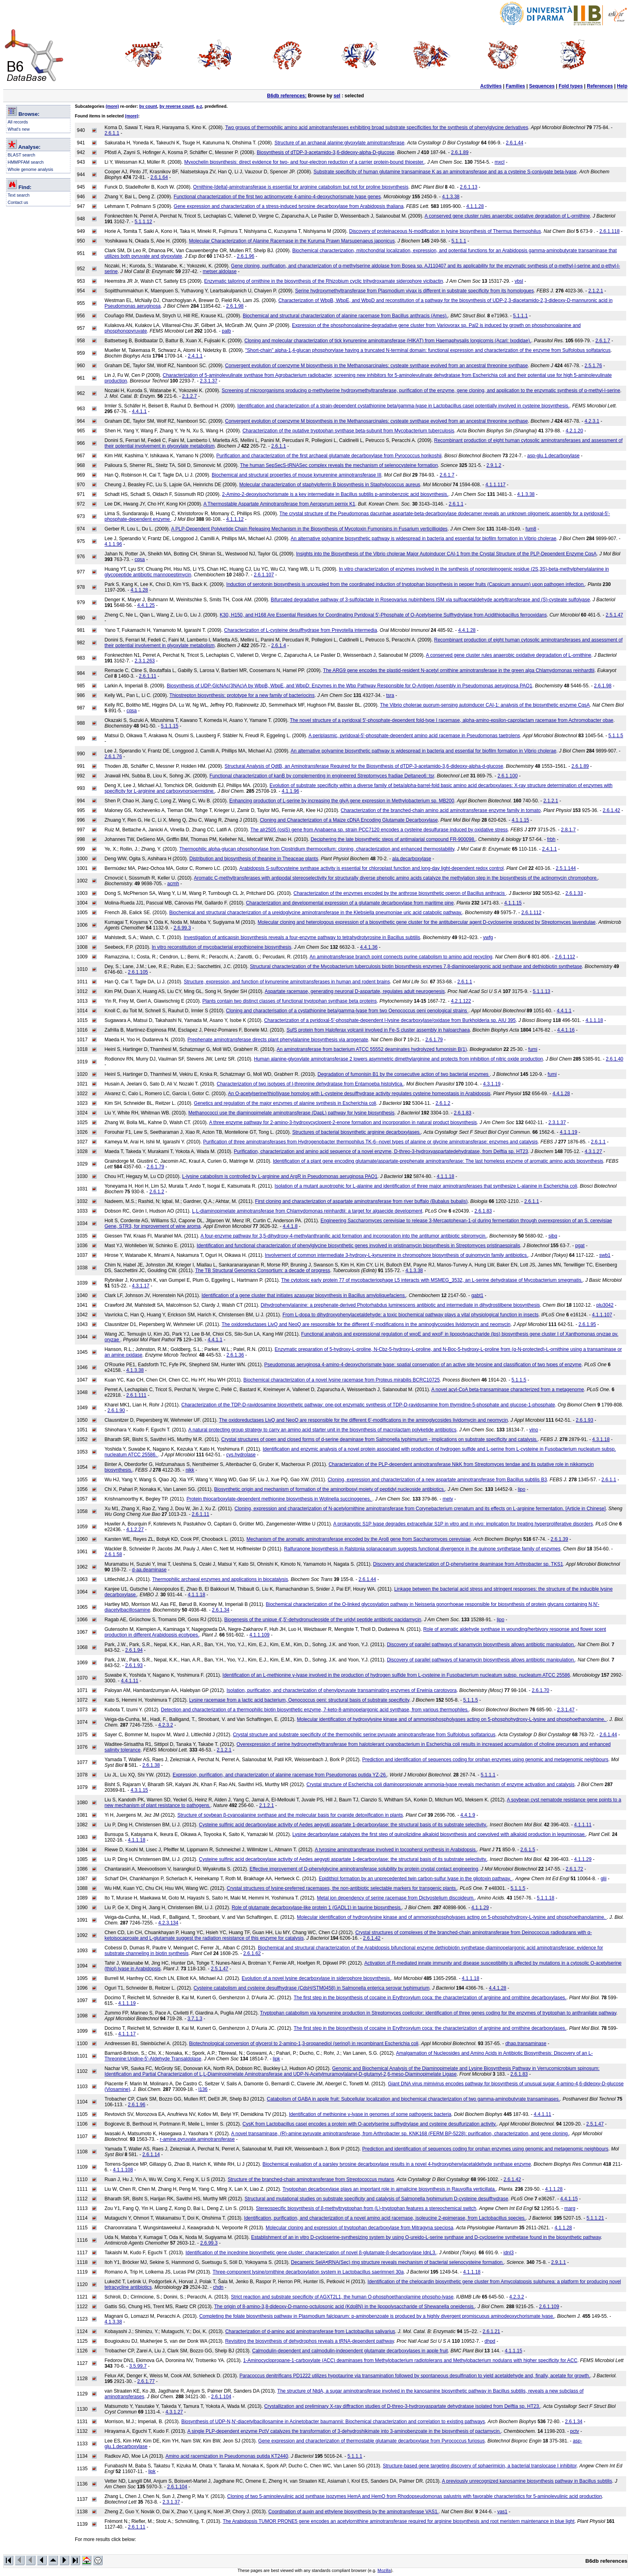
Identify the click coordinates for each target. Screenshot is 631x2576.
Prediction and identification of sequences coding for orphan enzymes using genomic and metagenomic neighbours (485, 1759)
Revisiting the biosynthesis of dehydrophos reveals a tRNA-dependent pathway (309, 2341)
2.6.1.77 (146, 2381)
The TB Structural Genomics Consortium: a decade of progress (262, 1270)
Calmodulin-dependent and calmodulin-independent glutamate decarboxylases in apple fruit (350, 2351)
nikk (190, 1470)
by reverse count (176, 106)
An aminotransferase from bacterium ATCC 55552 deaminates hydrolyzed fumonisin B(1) (372, 1049)
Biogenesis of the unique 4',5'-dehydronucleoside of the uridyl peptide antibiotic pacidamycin (322, 1619)
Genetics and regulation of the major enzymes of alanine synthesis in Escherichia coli (285, 1103)
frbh (551, 839)
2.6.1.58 (113, 1554)
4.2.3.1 (592, 421)
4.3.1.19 (491, 1084)
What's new (19, 129)
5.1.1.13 (541, 991)
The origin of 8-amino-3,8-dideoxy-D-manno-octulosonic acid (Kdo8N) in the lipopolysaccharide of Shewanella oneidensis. (344, 2306)
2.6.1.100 (507, 776)
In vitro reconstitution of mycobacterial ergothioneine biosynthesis (221, 947)
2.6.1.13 (468, 187)
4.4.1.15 (568, 2199)
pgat (579, 1245)
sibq (553, 1236)
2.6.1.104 (221, 2396)
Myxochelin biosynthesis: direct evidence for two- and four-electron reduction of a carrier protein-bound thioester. (304, 162)
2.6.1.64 (159, 177)
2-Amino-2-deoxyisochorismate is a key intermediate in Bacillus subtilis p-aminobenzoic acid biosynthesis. (335, 494)
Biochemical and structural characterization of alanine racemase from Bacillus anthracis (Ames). (345, 316)
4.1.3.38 (450, 196)
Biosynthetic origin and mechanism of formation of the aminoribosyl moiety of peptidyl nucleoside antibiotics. (329, 1489)
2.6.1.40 (614, 1059)
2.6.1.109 (549, 2306)
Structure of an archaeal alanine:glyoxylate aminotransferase (339, 143)
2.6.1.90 (116, 1410)
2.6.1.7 (602, 340)
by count (148, 106)
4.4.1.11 (129, 1681)
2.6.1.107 (264, 575)
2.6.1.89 (459, 152)
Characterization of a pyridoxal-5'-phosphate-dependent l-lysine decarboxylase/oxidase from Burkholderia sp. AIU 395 (390, 1020)
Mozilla (384, 2570)
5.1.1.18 (545, 1898)
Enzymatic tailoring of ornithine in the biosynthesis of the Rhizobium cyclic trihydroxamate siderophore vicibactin (323, 281)
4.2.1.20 (574, 431)
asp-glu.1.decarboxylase (553, 455)
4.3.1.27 (593, 1151)
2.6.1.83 (462, 1113)
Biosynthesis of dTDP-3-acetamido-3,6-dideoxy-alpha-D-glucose (325, 152)
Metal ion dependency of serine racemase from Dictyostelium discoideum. (395, 1898)
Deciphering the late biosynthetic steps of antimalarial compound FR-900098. (393, 839)
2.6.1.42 (611, 810)
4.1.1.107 (602, 1315)
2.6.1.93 (584, 1420)
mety (448, 1499)
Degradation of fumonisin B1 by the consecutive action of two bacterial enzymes (404, 1074)
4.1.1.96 (113, 544)
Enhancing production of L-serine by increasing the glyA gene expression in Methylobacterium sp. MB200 (341, 801)
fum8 (531, 529)
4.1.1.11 (583, 1825)
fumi (532, 1049)
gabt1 (477, 1295)
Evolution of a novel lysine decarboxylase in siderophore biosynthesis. (317, 1978)
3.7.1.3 (195, 2018)
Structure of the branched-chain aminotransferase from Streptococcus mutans (311, 2179)
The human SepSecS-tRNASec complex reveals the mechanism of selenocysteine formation (339, 465)
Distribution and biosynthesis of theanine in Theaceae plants (253, 858)
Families (515, 86)
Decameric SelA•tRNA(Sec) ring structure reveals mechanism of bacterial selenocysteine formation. (397, 2262)
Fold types (571, 86)
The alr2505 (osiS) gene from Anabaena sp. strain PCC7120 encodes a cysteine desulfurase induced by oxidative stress (379, 830)
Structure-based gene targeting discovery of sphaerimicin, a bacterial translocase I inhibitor (480, 2466)
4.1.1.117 (495, 484)
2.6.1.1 (112, 133)
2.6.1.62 (252, 1953)
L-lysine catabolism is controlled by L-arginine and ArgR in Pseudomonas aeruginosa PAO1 (279, 1176)
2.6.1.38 (151, 1765)
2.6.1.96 (245, 256)
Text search (19, 195)
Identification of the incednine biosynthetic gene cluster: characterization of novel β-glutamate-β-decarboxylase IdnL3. (311, 2252)
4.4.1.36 (368, 947)
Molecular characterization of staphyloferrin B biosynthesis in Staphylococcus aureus (330, 484)
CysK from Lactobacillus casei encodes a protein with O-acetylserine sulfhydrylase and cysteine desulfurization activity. (370, 2124)
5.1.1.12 (143, 221)
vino (533, 1430)
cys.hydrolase (241, 1455)
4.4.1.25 (146, 605)
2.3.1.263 (144, 661)
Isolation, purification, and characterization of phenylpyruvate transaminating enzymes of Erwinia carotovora (342, 1690)
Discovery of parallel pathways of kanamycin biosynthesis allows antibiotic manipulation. (481, 1644)
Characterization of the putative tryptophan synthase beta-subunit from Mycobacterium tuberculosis (348, 431)
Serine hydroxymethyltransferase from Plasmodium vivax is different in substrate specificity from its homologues (414, 291)
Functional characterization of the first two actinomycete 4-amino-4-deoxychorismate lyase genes (277, 196)
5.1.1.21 (595, 2218)
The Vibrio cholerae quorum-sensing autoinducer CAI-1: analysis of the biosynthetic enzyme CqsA (485, 705)
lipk (276, 2059)
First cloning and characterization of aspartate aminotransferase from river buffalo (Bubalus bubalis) (361, 1201)
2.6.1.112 (531, 912)
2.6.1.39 (559, 1539)
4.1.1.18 (594, 1020)
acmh (173, 883)
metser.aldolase (220, 271)
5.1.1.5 (615, 735)
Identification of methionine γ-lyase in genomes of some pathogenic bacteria (370, 2114)
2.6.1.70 (540, 1690)
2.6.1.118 (610, 231)
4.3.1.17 (140, 1286)
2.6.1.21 (491, 2331)
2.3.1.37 (208, 381)
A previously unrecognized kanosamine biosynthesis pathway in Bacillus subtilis (527, 2481)
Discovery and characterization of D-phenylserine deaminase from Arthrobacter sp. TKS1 (468, 1564)
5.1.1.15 (169, 726)
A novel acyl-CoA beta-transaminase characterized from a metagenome (507, 1389)
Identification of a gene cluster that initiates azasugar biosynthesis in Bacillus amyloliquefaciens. (304, 1295)
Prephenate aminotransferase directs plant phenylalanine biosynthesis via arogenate (278, 1039)
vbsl (519, 281)
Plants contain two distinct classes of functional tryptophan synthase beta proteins (289, 1001)
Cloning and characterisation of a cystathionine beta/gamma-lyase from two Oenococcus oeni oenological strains (347, 1011)
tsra (390, 695)
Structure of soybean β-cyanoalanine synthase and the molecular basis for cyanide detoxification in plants (290, 1815)
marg (569, 2208)
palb (226, 331)
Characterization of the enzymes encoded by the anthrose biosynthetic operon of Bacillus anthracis (399, 893)
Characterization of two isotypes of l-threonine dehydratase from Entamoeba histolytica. (310, 1084)
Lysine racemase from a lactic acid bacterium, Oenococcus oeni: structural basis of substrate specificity (299, 1700)
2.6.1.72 (574, 1869)
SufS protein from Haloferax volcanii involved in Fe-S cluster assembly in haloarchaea (378, 1030)
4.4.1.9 (467, 1815)
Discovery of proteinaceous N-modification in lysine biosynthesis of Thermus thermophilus (445, 231)
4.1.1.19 (568, 1132)
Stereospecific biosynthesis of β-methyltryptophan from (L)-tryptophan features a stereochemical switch (366, 2208)
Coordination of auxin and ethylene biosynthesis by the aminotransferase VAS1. (353, 2511)
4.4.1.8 (290, 1226)
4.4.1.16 (565, 1030)
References (600, 86)
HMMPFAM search (25, 162)
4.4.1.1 (139, 411)
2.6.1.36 (235, 1355)
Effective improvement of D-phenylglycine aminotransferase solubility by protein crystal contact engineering (364, 1869)
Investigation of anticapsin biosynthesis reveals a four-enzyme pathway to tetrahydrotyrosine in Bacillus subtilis (302, 937)
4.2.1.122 (461, 1001)
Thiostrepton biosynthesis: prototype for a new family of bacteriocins (242, 695)
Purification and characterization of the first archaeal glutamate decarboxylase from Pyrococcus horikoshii (329, 455)
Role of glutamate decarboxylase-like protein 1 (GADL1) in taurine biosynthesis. (317, 1907)
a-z (199, 106)
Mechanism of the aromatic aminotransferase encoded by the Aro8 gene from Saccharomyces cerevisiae (359, 1539)
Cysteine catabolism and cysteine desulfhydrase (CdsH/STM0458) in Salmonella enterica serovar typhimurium (311, 1988)
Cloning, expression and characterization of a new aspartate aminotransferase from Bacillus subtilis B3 (437, 1479)
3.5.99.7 (137, 2366)
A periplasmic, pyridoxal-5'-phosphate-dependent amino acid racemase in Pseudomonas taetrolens (414, 735)
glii (603, 1878)
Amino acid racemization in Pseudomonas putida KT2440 (226, 2456)
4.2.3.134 (168, 1923)
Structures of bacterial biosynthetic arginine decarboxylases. (356, 1132)
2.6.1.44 (514, 143)
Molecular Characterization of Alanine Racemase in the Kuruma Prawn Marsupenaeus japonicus (292, 241)
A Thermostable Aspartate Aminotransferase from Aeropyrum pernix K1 (279, 504)
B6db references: (287, 96)
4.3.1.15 (139, 1790)
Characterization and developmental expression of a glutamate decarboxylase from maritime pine (350, 903)
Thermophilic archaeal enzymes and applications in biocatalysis (220, 1579)
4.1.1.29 (583, 1859)
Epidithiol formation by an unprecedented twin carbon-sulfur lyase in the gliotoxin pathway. (415, 1878)
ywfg (488, 937)
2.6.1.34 (220, 1610)
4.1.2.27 (135, 1529)
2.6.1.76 (113, 756)
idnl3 (508, 2252)
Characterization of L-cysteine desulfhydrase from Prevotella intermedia (300, 630)
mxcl (500, 162)
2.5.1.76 (593, 365)
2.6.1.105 (138, 972)
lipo (522, 1489)
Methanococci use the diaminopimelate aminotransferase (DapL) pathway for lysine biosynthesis (291, 1113)
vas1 (502, 2511)
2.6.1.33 (574, 893)
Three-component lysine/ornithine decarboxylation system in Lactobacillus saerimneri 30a (308, 2272)
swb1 (604, 1255)
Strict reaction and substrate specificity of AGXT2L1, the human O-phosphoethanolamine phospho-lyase (342, 2297)
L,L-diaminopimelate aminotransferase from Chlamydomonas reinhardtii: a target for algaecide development (307, 1211)
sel (337, 96)
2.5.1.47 (614, 615)
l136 (203, 2089)
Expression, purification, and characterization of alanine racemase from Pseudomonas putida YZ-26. (280, 1775)
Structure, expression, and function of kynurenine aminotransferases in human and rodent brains (287, 982)
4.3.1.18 (601, 1439)
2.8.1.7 (568, 830)
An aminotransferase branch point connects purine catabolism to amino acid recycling (400, 957)
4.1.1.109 (260, 1635)
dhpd (490, 2341)
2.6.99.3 (182, 928)
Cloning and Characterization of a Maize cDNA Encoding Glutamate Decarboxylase (349, 820)
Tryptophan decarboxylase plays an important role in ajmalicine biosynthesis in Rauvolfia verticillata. (389, 2189)
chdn (218, 2287)
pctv (574, 2431)
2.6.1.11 (147, 676)
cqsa (139, 559)
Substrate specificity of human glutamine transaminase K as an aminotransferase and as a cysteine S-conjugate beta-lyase (445, 172)
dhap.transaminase (525, 2043)
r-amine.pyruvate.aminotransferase (197, 2139)
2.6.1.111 (136, 1395)
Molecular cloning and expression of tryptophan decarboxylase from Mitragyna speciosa (359, 2228)
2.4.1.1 (195, 356)
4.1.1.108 (123, 2170)
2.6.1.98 (234, 306)
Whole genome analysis (30, 169)
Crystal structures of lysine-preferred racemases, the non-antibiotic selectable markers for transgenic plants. (342, 1888)
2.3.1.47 (565, 1710)
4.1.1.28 (475, 206)
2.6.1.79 (434, 1039)
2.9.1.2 (494, 465)
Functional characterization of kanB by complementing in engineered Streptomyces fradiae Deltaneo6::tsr (322, 776)
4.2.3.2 (165, 1725)
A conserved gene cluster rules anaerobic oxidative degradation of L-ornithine (507, 216)
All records (18, 121)
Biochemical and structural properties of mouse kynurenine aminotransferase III (296, 475)
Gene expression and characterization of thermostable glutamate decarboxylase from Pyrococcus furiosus (371, 2441)
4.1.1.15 (520, 820)
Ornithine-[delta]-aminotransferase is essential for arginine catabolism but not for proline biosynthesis (300, 187)
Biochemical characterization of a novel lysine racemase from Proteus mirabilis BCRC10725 (341, 1380)
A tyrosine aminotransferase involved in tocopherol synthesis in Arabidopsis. (396, 1849)
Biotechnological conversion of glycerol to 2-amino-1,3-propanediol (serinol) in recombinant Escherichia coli (304, 2043)
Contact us (18, 202)
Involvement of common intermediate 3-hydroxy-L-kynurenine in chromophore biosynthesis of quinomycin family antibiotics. (396, 1255)
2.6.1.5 (527, 1849)
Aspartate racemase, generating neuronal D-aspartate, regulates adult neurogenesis (355, 991)
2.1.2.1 (595, 291)
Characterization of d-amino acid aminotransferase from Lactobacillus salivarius (310, 2331)
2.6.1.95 (587, 1324)
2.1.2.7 (189, 396)
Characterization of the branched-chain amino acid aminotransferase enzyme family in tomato (441, 810)
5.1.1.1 (459, 241)
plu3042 (605, 1305)
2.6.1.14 (151, 2154)
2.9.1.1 (558, 2262)
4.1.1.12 (234, 519)
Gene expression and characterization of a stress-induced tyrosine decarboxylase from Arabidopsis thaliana (289, 206)
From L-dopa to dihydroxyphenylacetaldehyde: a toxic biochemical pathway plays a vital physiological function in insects (410, 1315)
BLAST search (21, 154)
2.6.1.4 (278, 645)
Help (622, 86)
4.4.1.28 (466, 630)
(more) (112, 106)
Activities (490, 86)
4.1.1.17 (127, 2034)
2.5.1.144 (566, 868)
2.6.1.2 (442, 1103)
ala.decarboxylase (411, 858)
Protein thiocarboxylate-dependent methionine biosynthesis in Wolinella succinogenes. (279, 1499)
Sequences (542, 86)
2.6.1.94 (133, 1650)
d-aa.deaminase (149, 1570)
